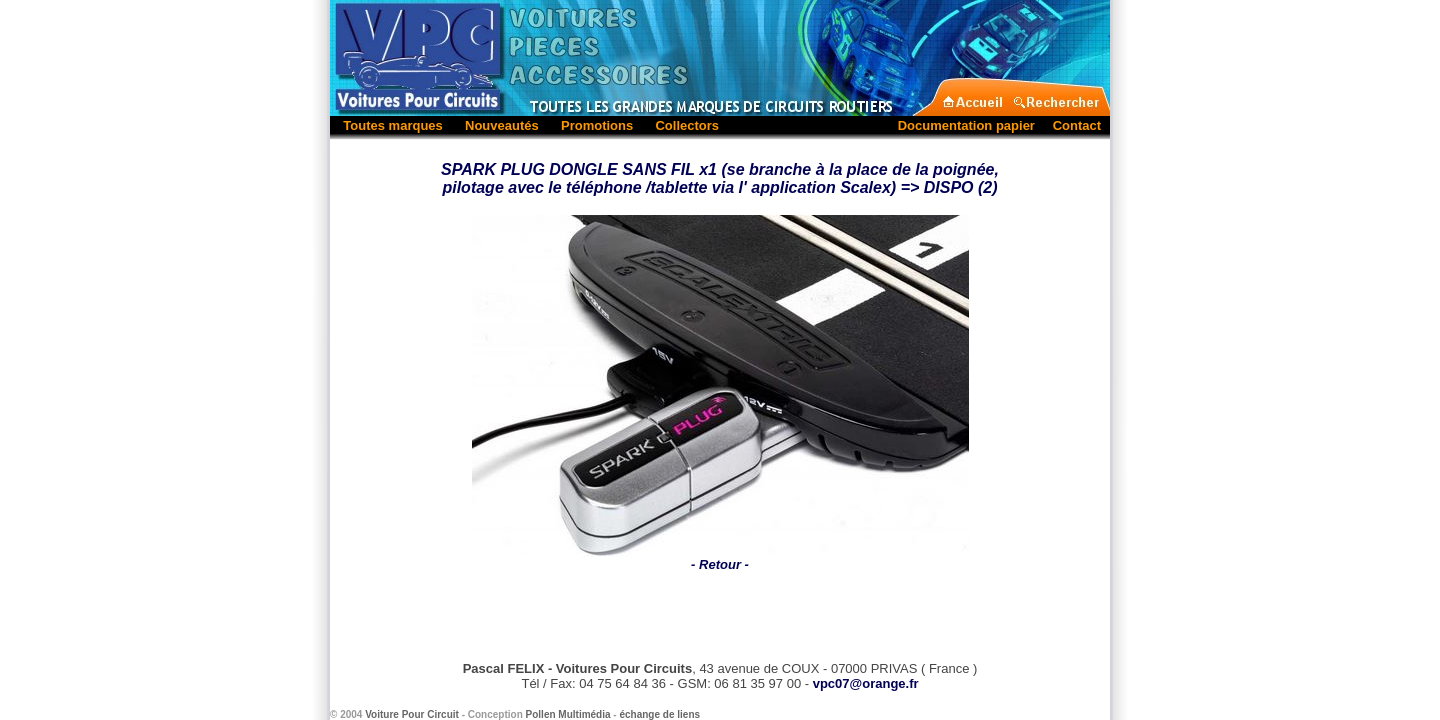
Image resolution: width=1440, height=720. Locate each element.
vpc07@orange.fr (866, 683)
